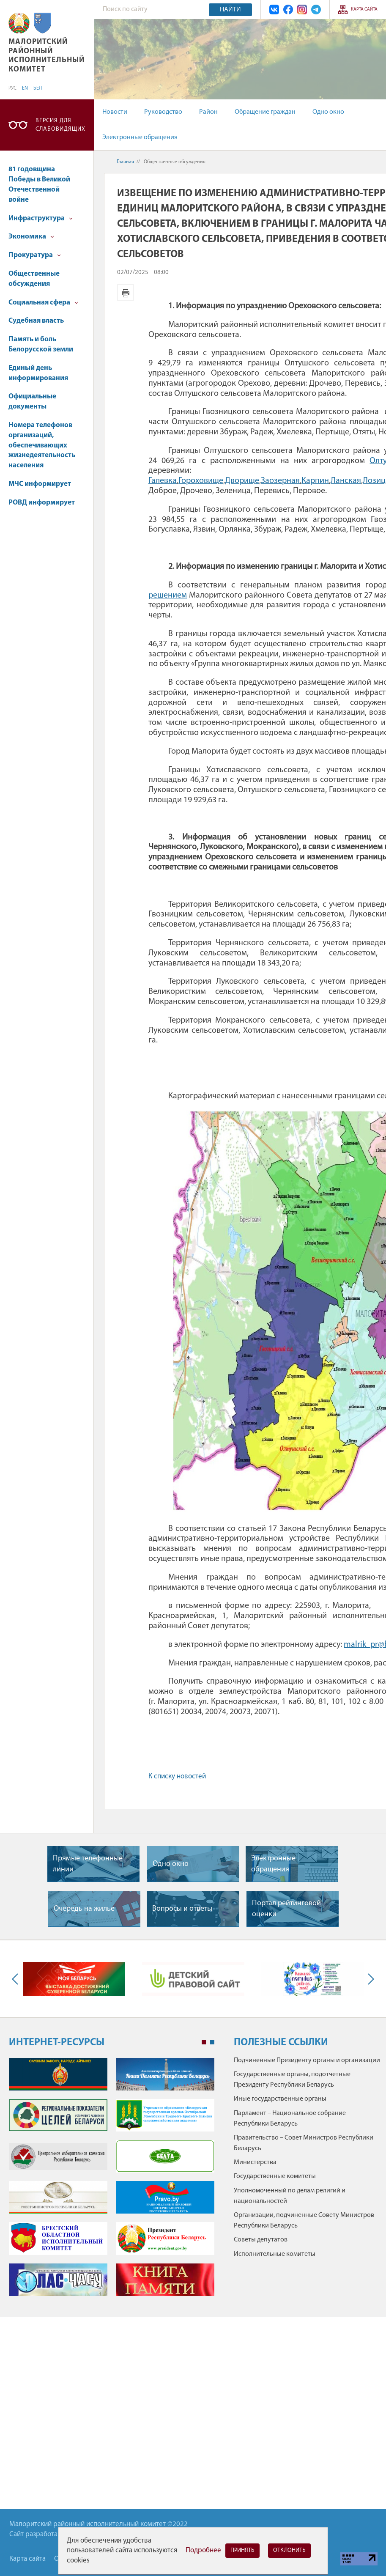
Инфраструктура (40, 218)
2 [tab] (212, 2042)
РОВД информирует (41, 502)
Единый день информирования (38, 373)
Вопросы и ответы (182, 1909)
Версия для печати (125, 292)
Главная (125, 162)
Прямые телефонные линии (88, 1864)
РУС (12, 88)
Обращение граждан (265, 112)
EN (25, 88)
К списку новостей (177, 1776)
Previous (17, 1978)
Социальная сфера (43, 302)
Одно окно (328, 112)
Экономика (31, 236)
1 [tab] (204, 2042)
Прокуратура (34, 255)
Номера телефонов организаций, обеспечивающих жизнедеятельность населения (41, 445)
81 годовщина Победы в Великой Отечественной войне (39, 184)
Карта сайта (364, 9)
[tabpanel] (111, 2181)
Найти (230, 9)
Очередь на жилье (84, 1909)
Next (369, 1978)
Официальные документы (32, 401)
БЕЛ (37, 88)
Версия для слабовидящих (60, 125)
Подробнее (203, 2550)
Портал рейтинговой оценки (286, 1908)
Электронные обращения (140, 137)
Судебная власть (36, 320)
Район (208, 112)
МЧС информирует (39, 484)
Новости (114, 112)
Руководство (163, 112)
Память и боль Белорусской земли (40, 344)
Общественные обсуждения (34, 279)
